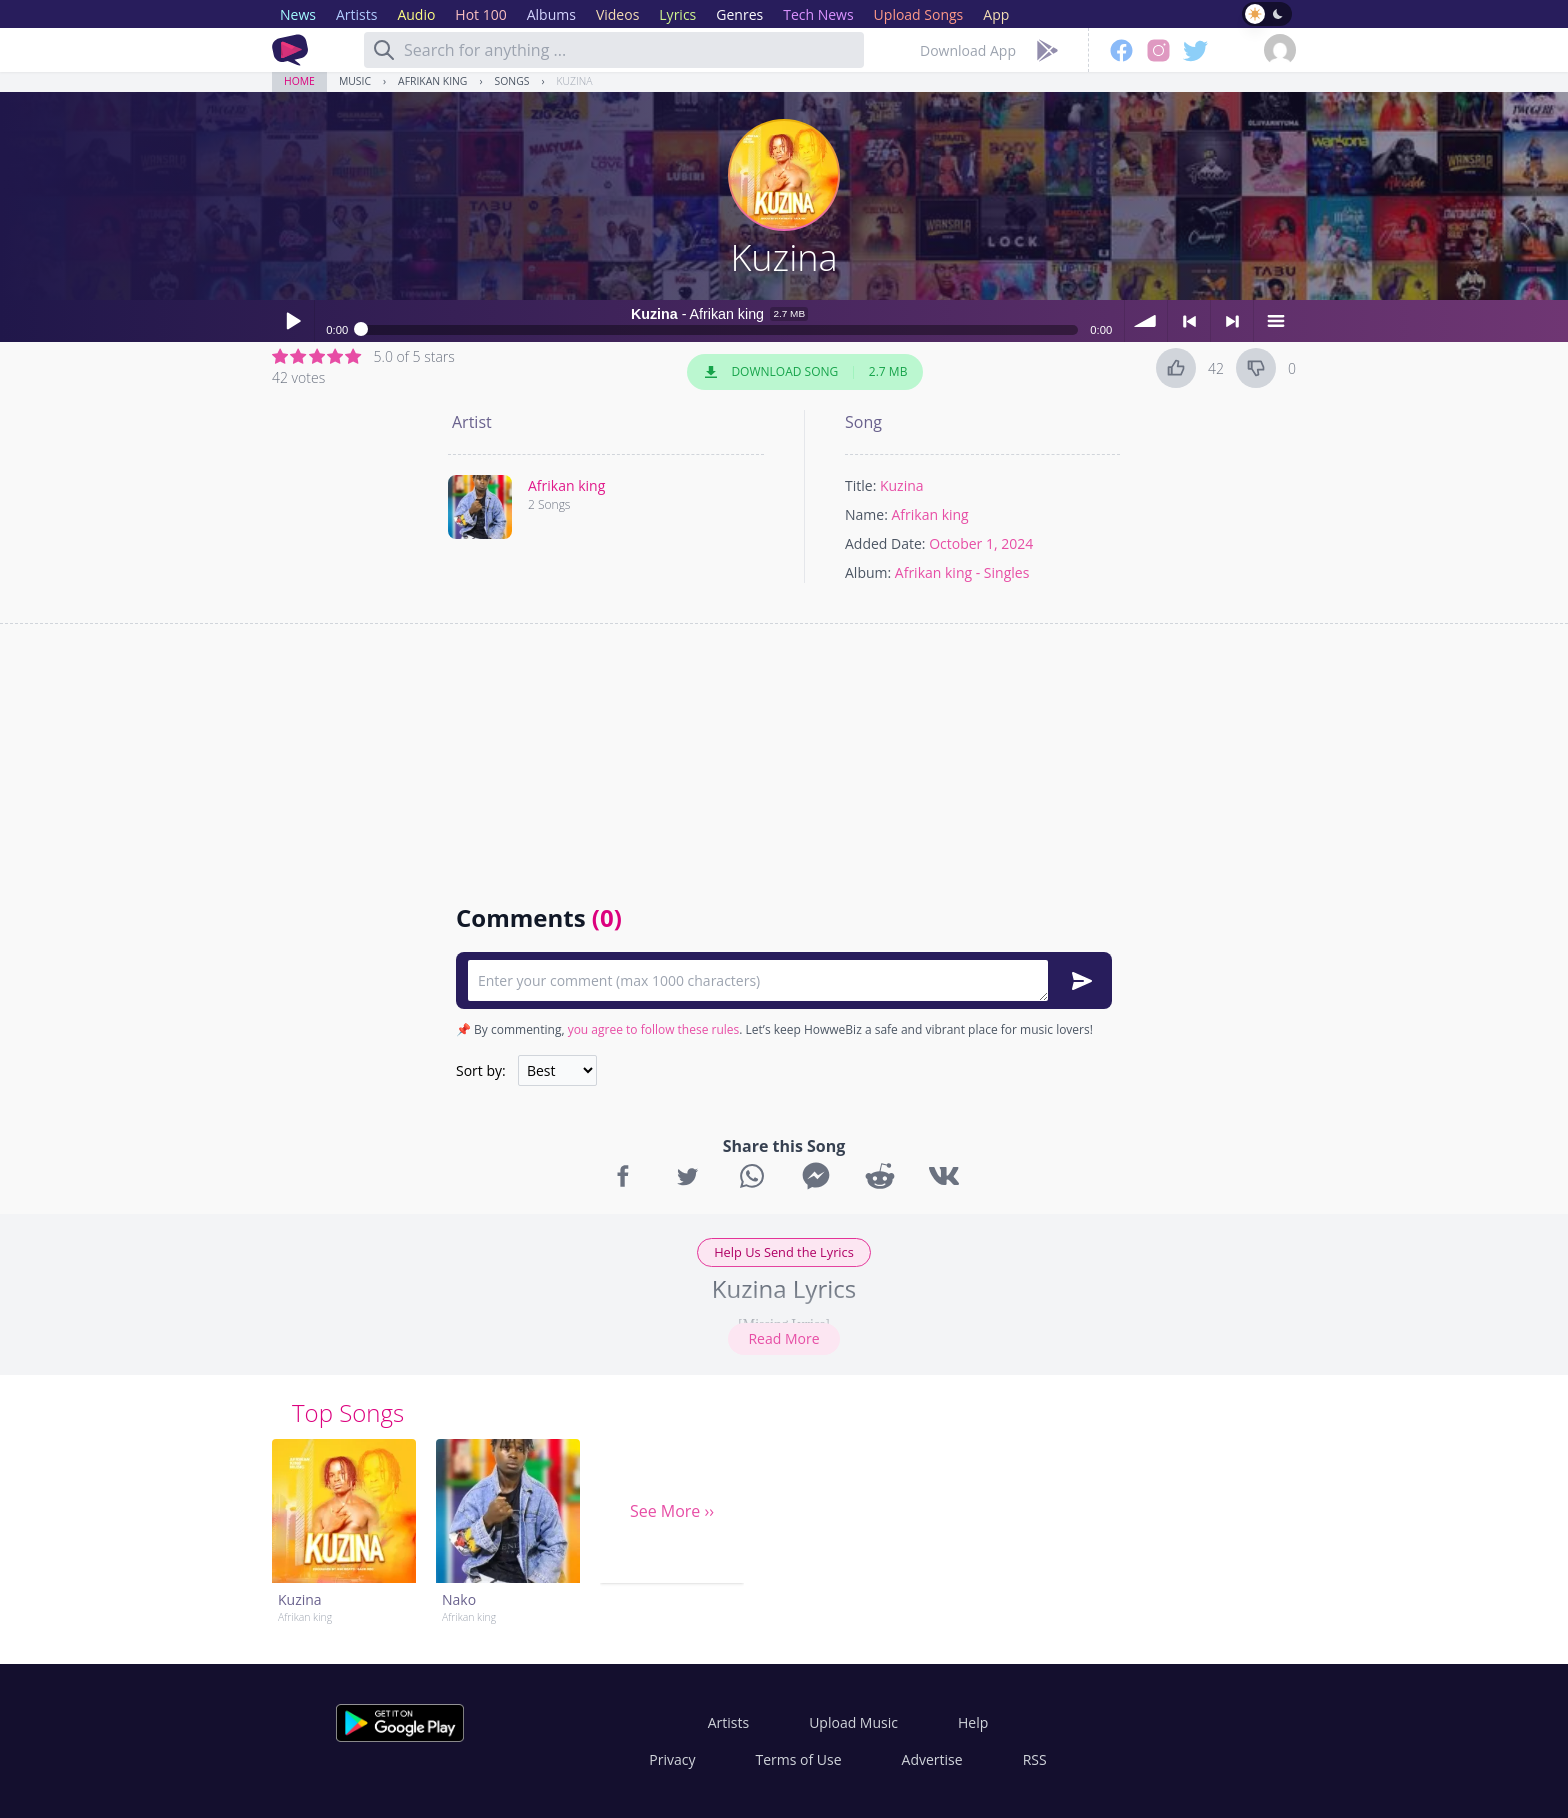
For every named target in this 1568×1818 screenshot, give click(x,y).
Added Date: (885, 543)
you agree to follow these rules (654, 1029)
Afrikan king (432, 81)
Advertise (932, 1759)
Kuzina (575, 81)
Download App (968, 50)
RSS (1035, 1759)
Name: (866, 514)
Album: (868, 572)
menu (1275, 321)
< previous (1189, 321)
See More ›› (672, 1511)
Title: (860, 485)
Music (355, 81)
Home (299, 81)
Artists (728, 1722)
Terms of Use (799, 1759)
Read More (783, 1338)
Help (973, 1722)
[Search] (384, 50)
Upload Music (853, 1722)
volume (1146, 321)
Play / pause (293, 321)
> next (1232, 321)
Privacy (672, 1759)
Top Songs (348, 1412)
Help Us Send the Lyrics (784, 1252)
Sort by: (481, 1070)
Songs (512, 81)
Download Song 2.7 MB (805, 372)
